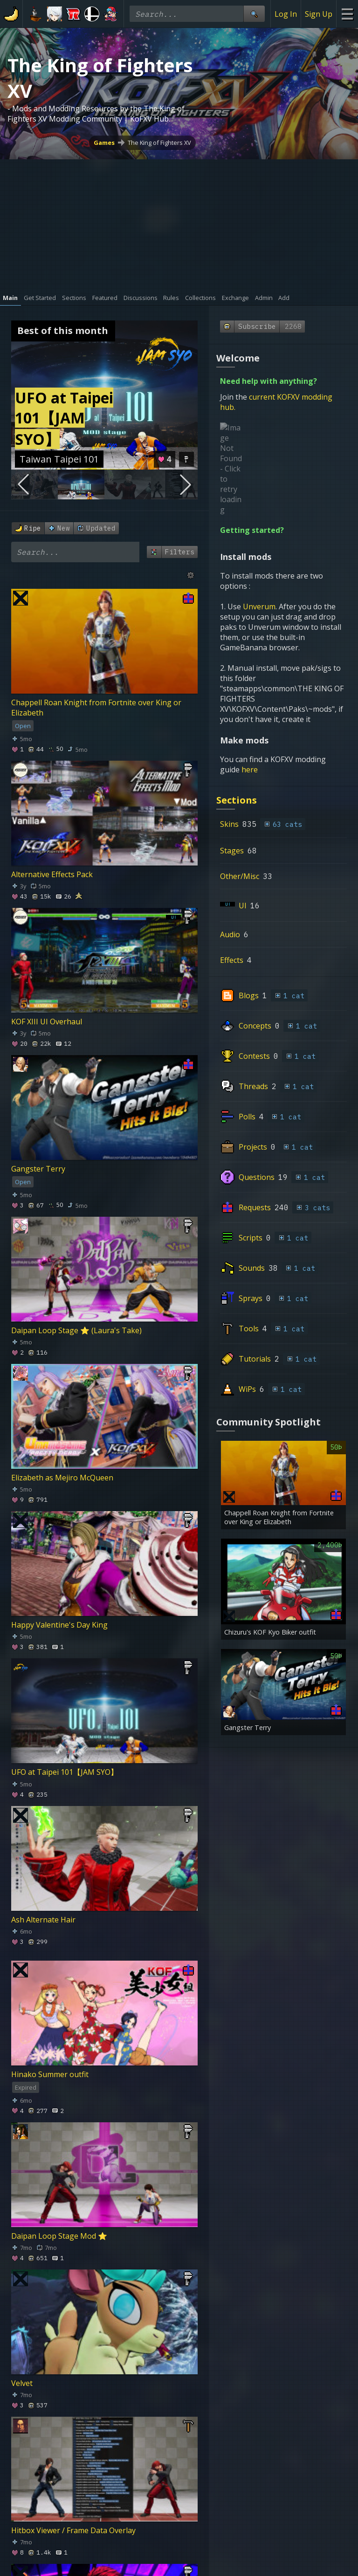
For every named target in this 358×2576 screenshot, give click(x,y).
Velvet (22, 2383)
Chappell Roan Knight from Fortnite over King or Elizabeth (96, 707)
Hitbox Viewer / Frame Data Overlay (73, 2530)
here (250, 687)
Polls (247, 1034)
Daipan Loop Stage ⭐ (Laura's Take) (76, 1330)
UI (243, 823)
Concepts (255, 944)
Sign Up (318, 14)
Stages (232, 768)
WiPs (247, 1307)
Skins (229, 742)
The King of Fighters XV (159, 142)
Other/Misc (239, 794)
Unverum (259, 524)
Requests (255, 1125)
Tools (249, 1246)
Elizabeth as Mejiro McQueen (62, 1477)
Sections (236, 718)
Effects (231, 878)
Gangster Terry (38, 1169)
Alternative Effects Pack (52, 874)
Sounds (252, 1186)
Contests (254, 974)
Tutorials (255, 1277)
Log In (286, 14)
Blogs (249, 913)
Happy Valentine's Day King (59, 1625)
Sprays (250, 1216)
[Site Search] (254, 14)
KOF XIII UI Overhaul (46, 1021)
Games (104, 142)
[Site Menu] (347, 13)
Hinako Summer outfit (50, 2074)
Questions (257, 1095)
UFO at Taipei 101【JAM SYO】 (64, 1772)
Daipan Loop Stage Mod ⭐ (59, 2236)
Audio (230, 852)
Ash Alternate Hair (43, 1920)
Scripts (250, 1156)
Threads (253, 1004)
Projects (253, 1065)
